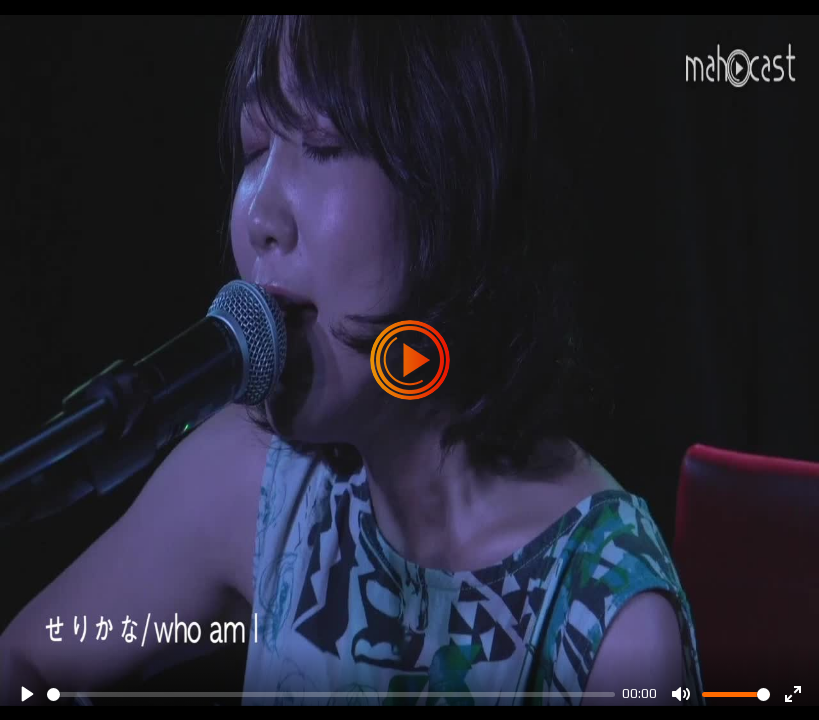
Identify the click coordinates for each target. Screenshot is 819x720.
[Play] (26, 694)
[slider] (331, 694)
